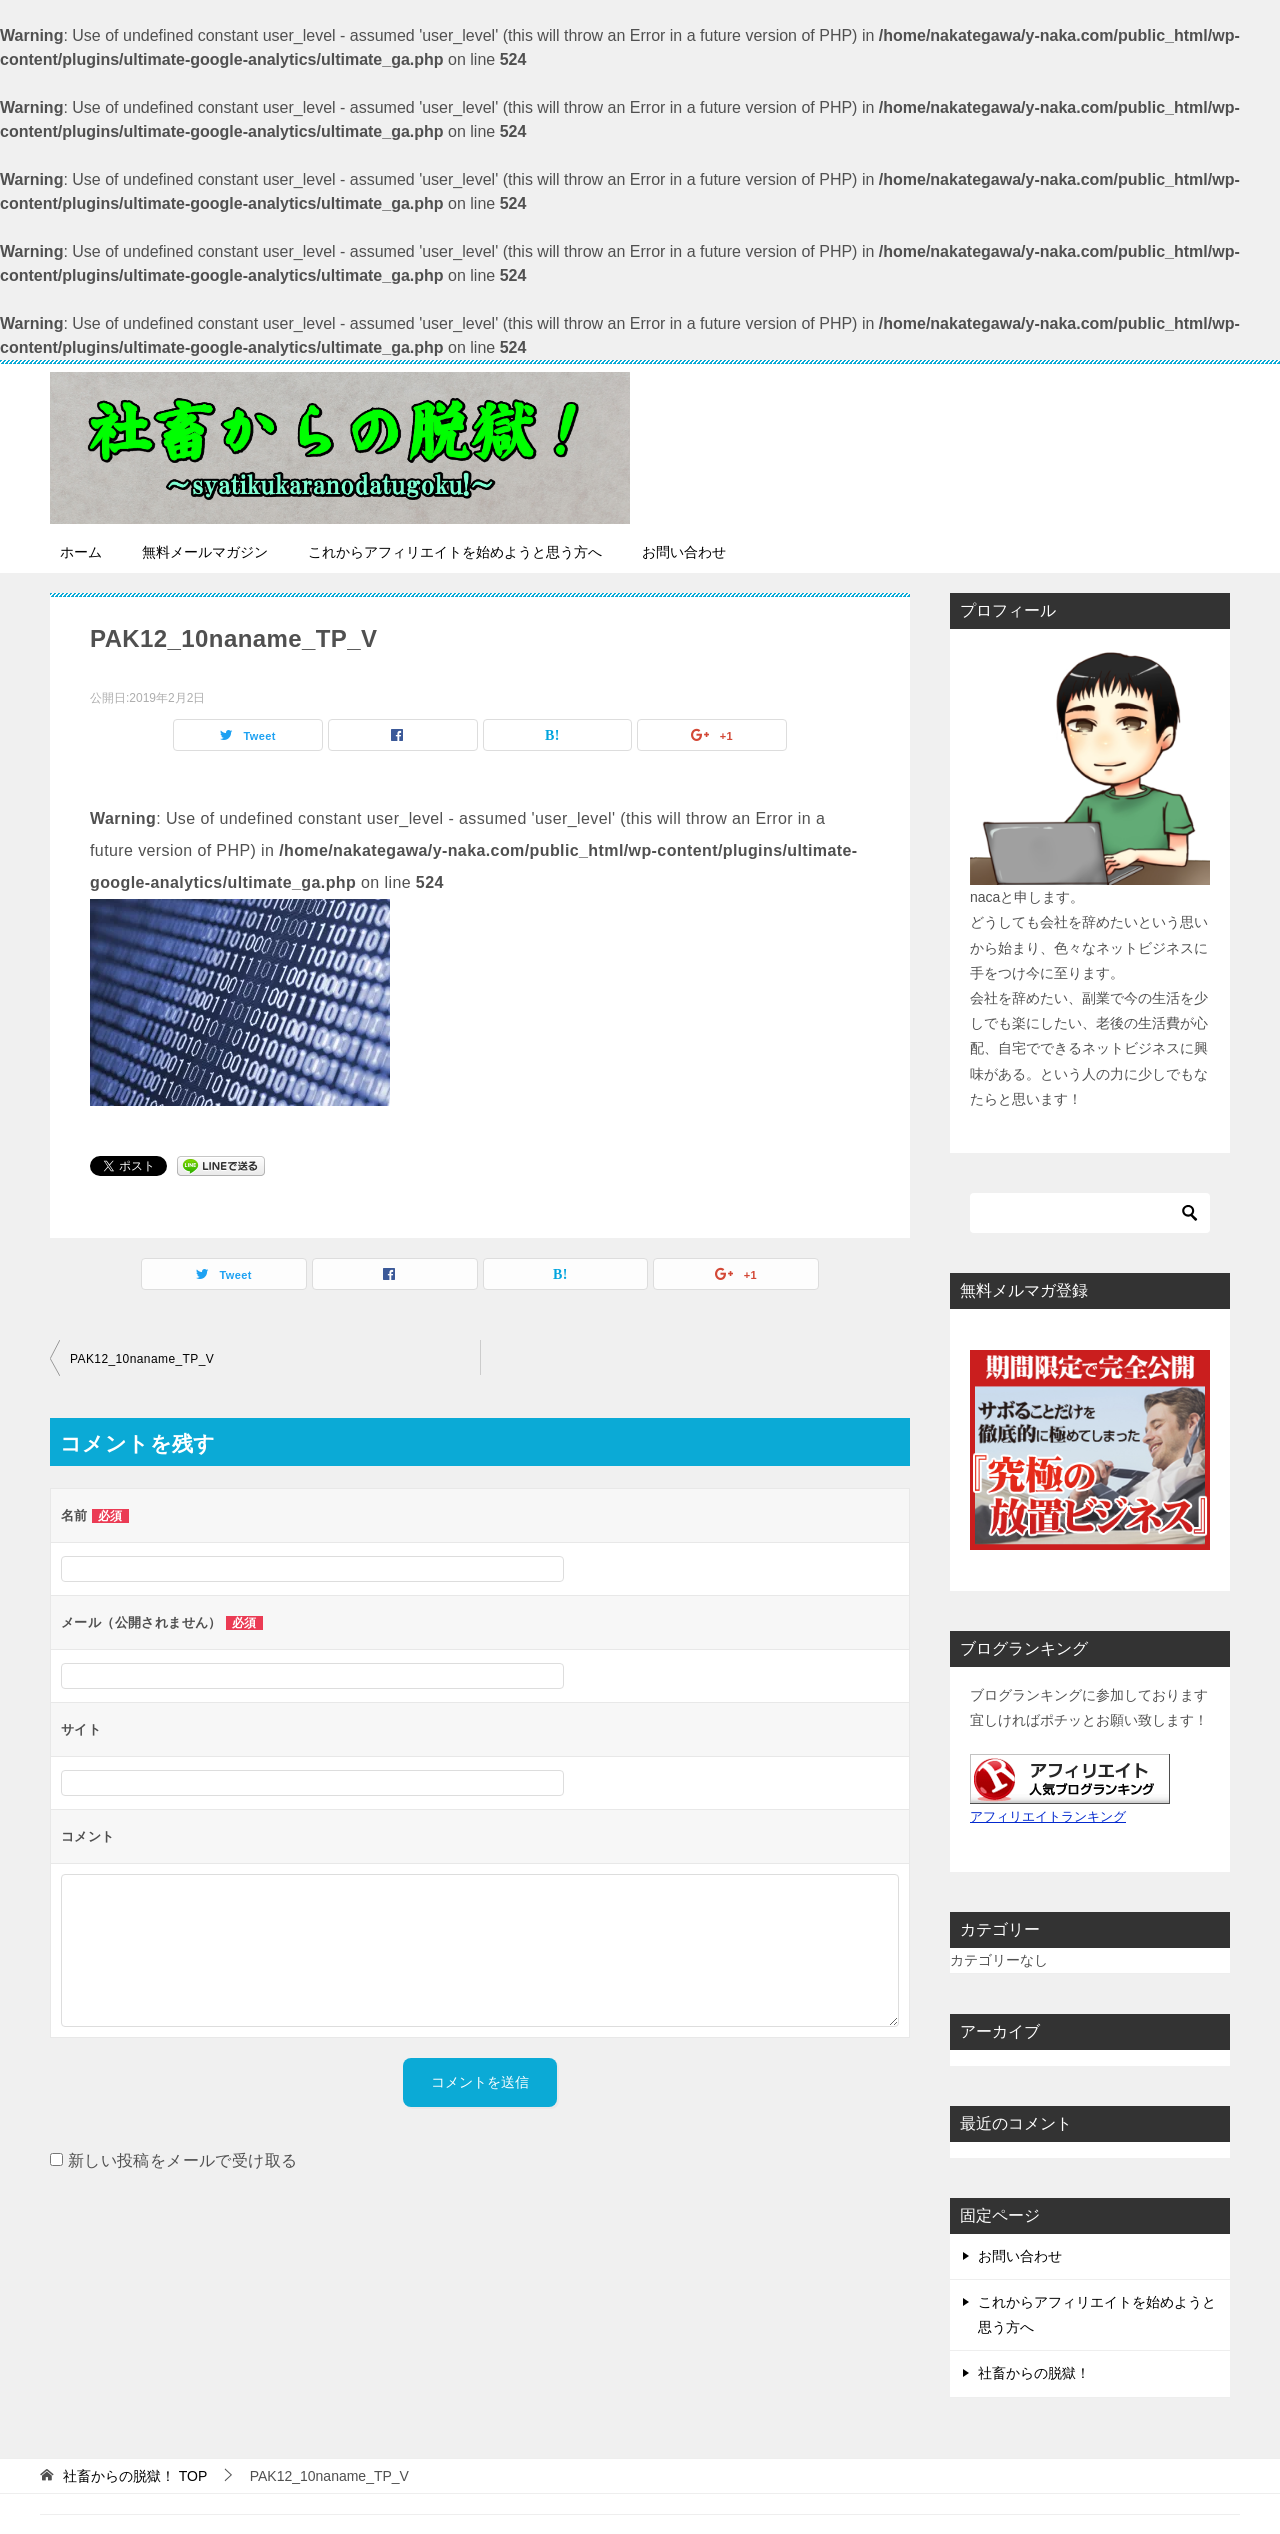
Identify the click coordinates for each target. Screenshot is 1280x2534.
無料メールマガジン (205, 552)
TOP (135, 2476)
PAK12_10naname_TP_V (142, 1359)
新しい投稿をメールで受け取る (183, 2160)
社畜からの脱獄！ (1034, 2373)
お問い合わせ (684, 552)
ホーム (81, 552)
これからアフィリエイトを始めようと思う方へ (455, 552)
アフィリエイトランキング (1048, 1817)
